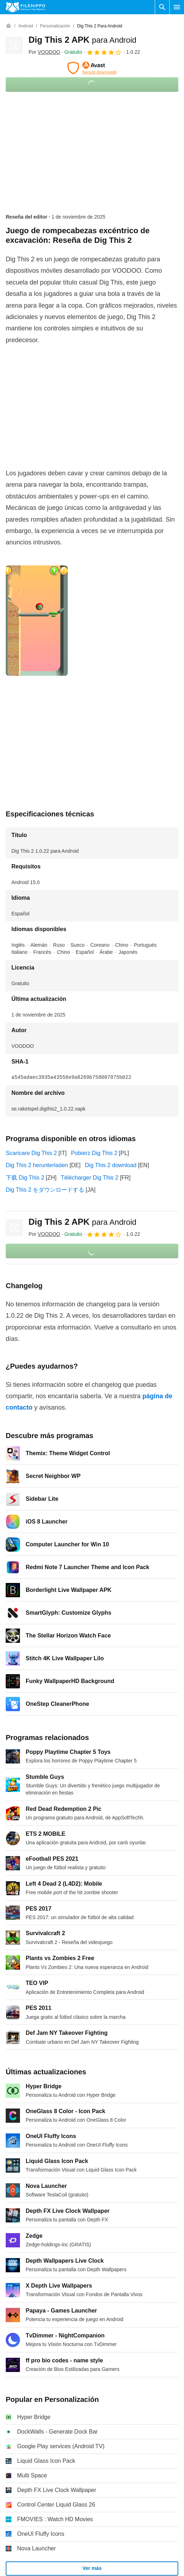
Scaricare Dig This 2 (31, 1153)
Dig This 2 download (111, 1165)
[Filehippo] (25, 7)
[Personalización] (55, 26)
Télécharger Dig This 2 (89, 1178)
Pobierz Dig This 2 (94, 1153)
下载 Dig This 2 (25, 1178)
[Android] (25, 26)
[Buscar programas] (162, 7)
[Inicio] (8, 26)
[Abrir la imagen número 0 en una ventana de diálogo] (37, 620)
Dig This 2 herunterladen (37, 1165)
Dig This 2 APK (83, 40)
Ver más (92, 2568)
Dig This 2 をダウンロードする (45, 1190)
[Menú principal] (177, 7)
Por (44, 52)
